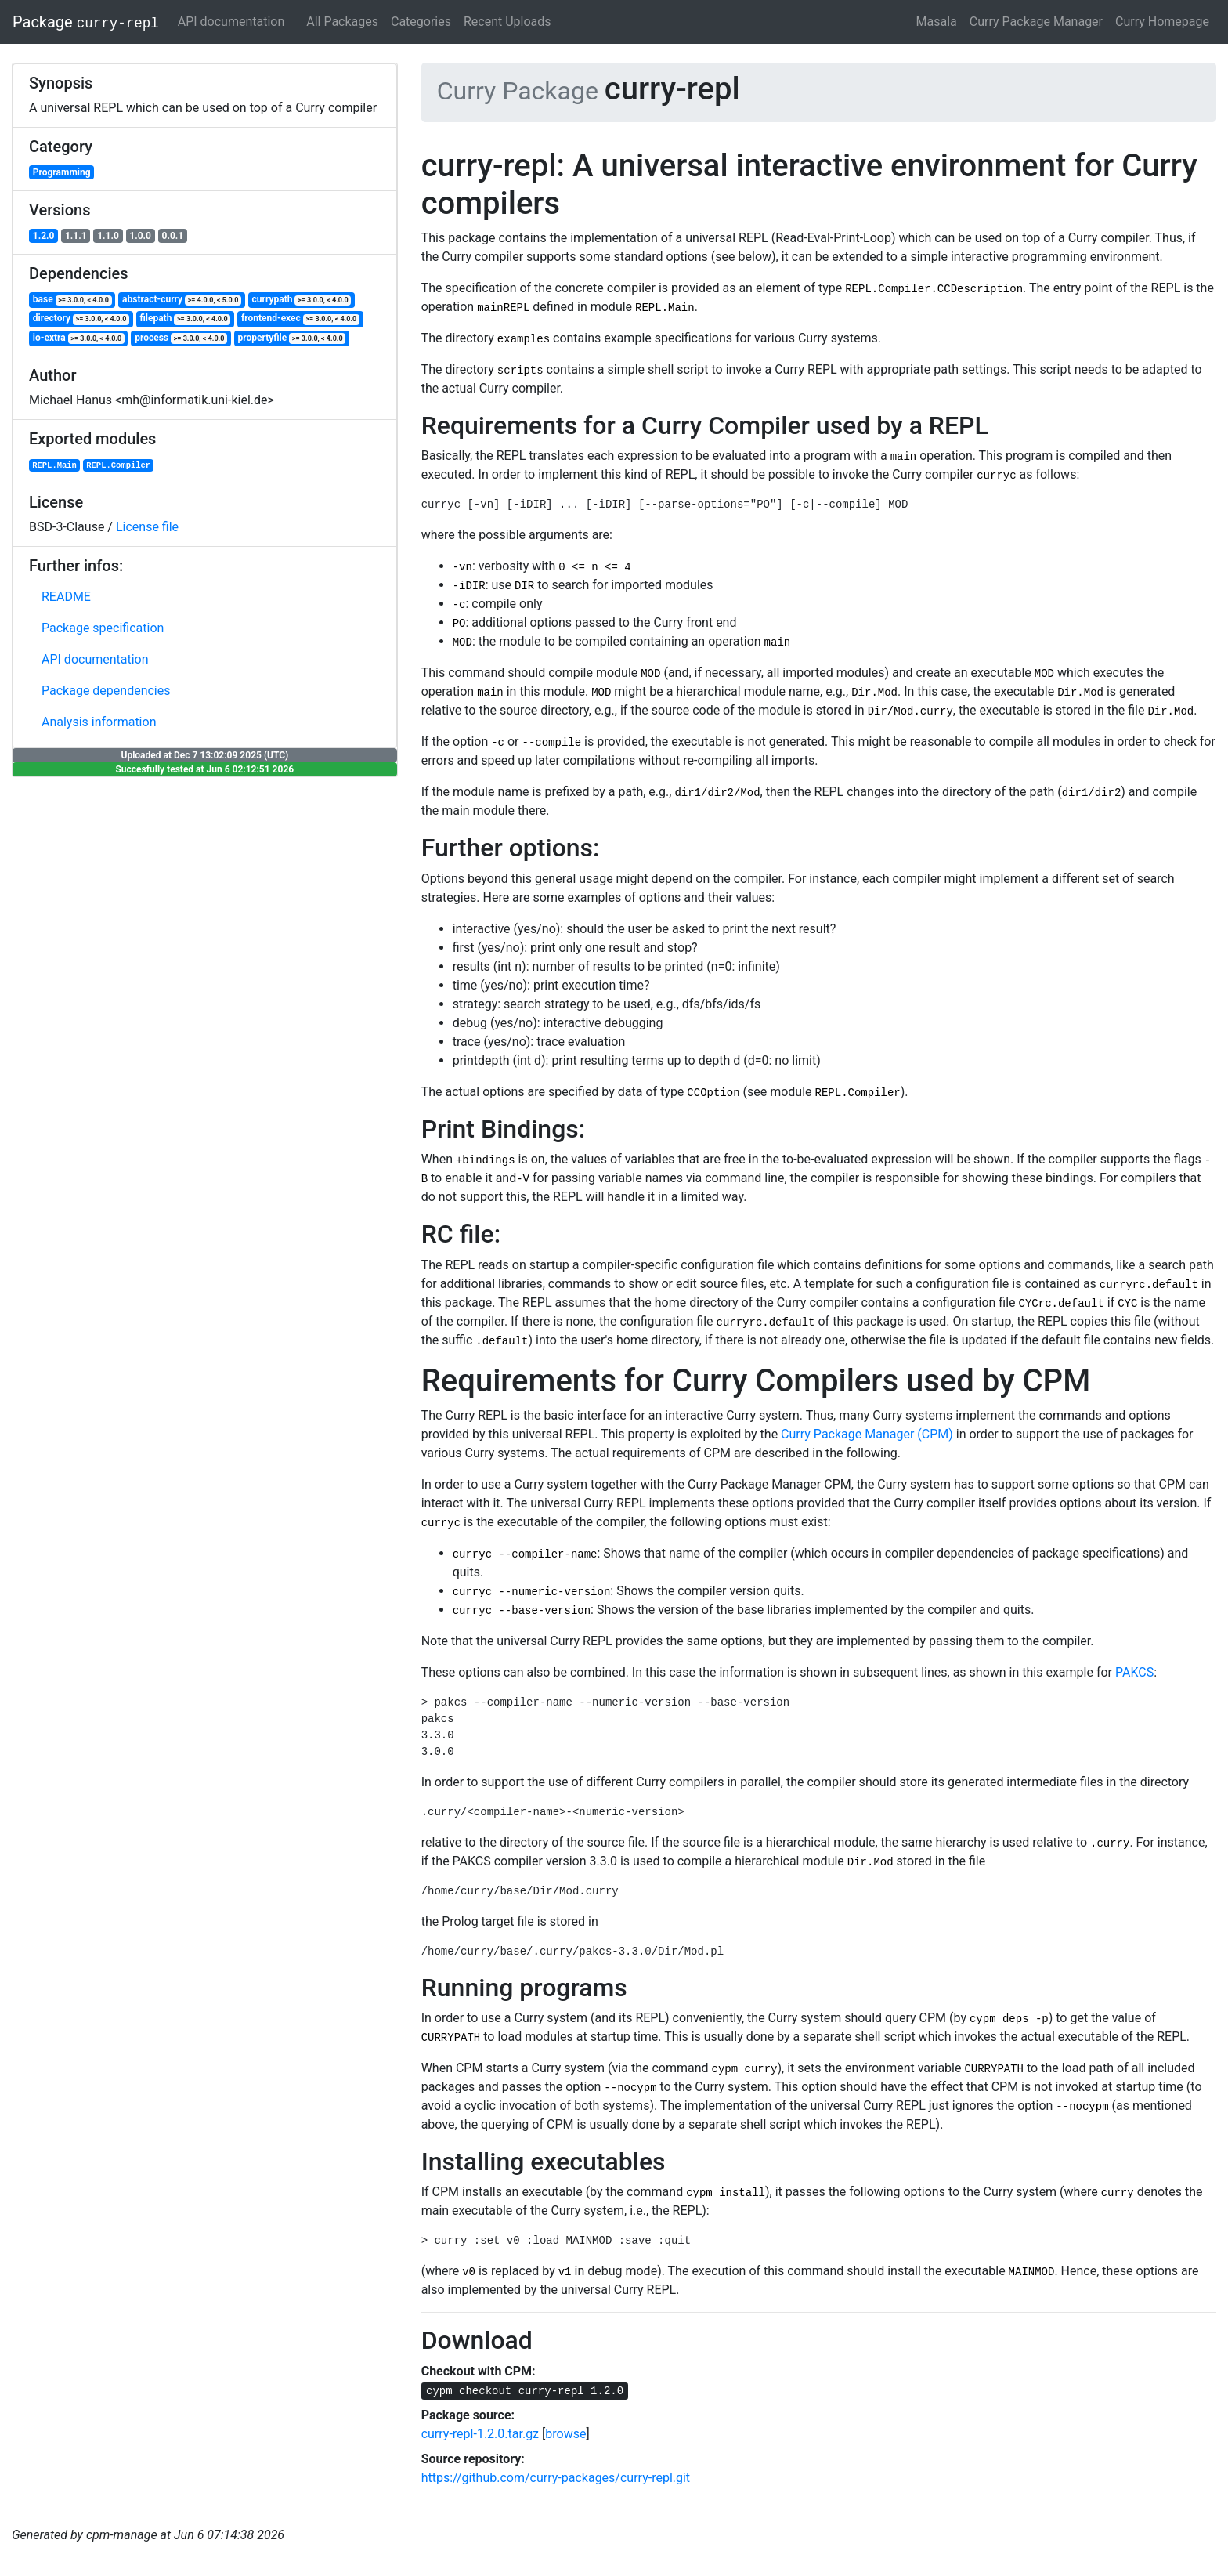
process (181, 338)
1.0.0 (140, 235)
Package (86, 22)
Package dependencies (106, 690)
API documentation (231, 21)
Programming (62, 172)
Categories (421, 21)
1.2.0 (44, 235)
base (72, 300)
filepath (184, 318)
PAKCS (1134, 1672)
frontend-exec (300, 318)
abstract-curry (181, 300)
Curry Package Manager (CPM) (867, 1434)
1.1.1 (76, 235)
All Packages (342, 21)
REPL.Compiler (118, 465)
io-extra (79, 338)
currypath (302, 300)
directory (81, 318)
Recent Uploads (507, 21)
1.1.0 (108, 235)
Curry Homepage (1162, 21)
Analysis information (99, 722)
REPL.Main (54, 465)
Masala (936, 21)
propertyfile (292, 338)
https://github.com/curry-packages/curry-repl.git (555, 2477)
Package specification (103, 627)
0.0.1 (173, 235)
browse (565, 2433)
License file (147, 526)
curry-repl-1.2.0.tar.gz (480, 2433)
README (66, 596)
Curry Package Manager (1036, 21)
